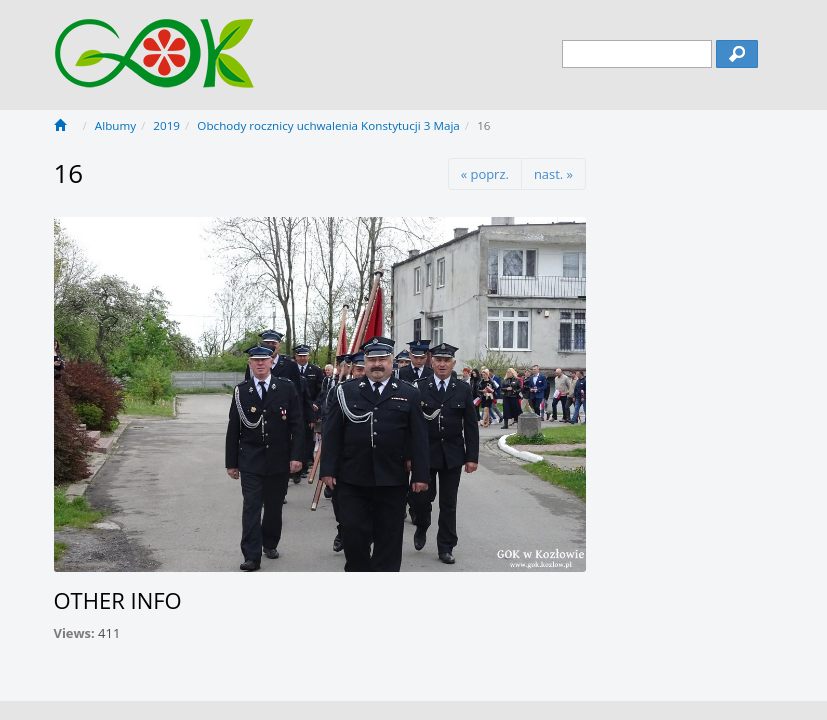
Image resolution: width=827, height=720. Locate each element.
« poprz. (485, 174)
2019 (166, 125)
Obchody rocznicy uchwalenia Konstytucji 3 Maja (328, 125)
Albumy (115, 125)
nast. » (553, 174)
